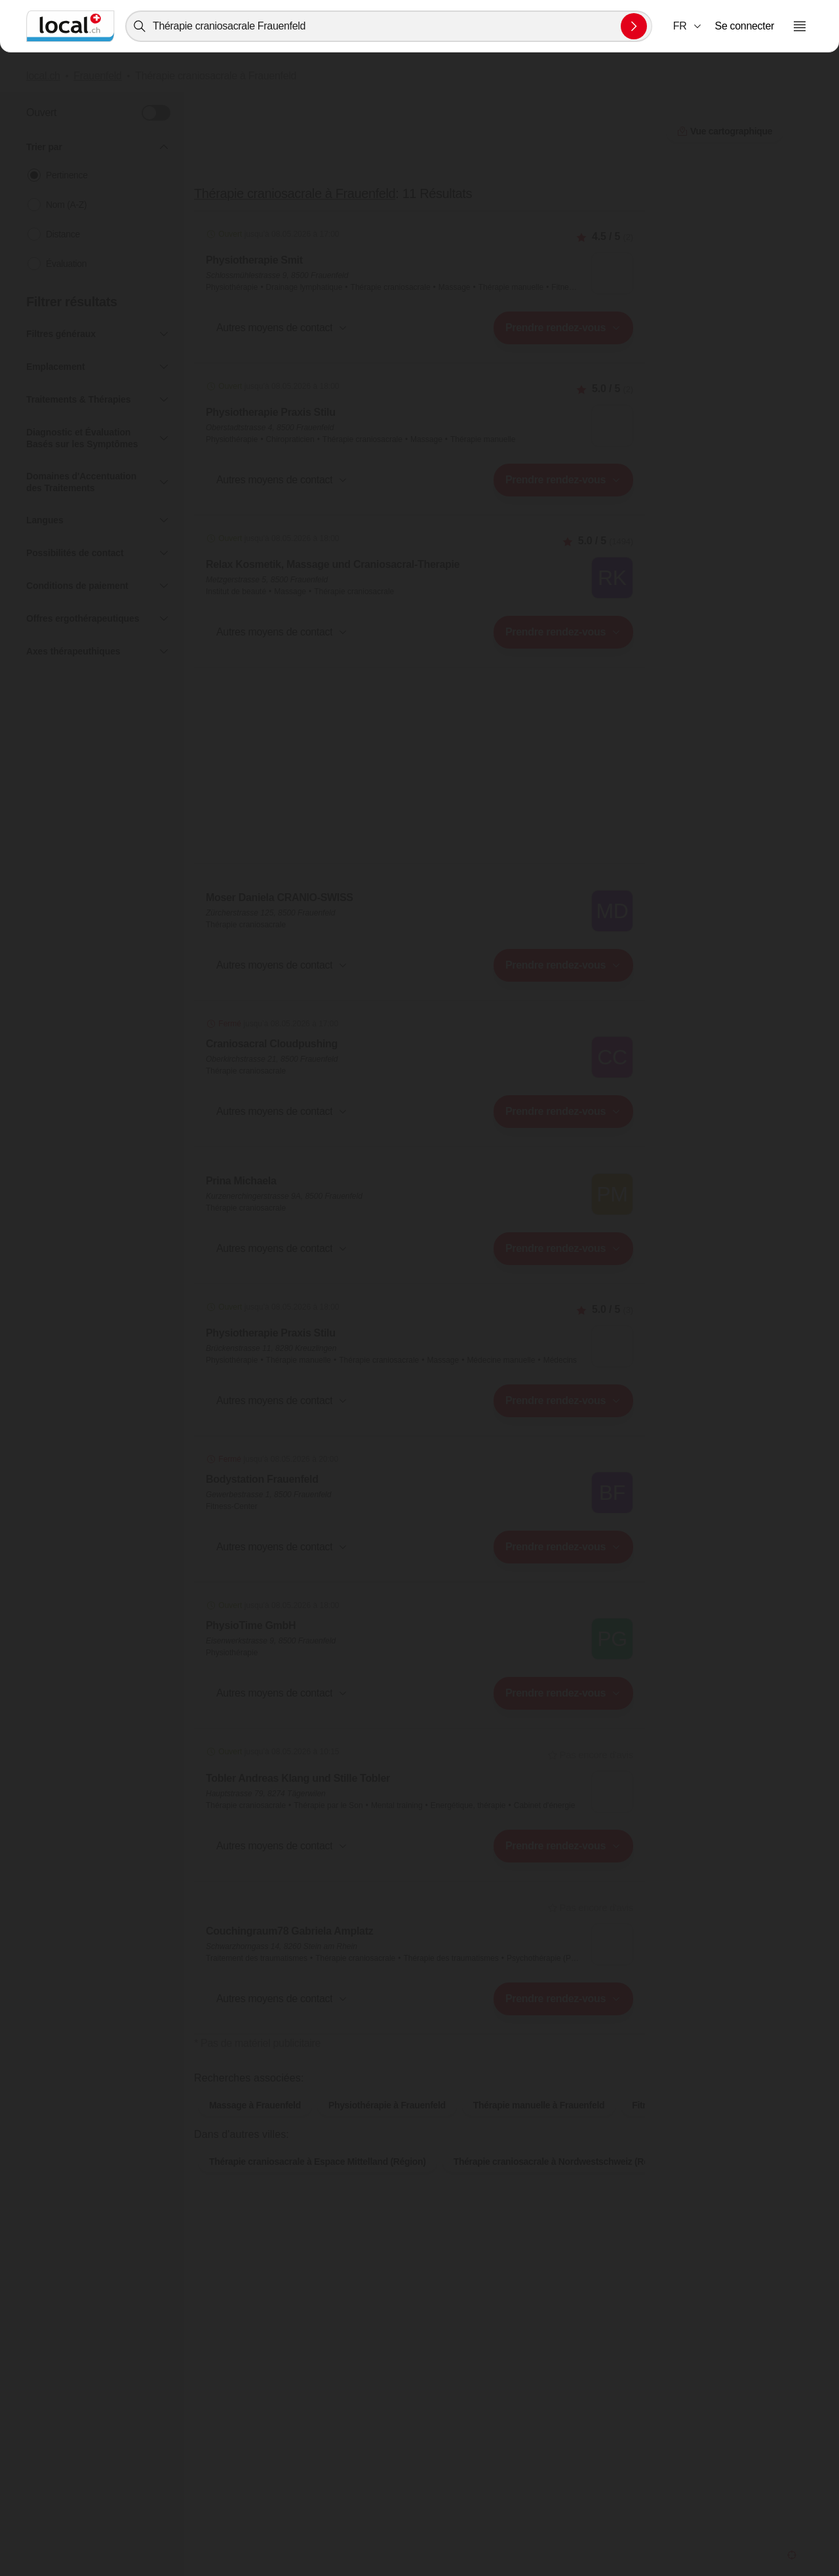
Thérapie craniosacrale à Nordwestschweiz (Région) (562, 2182)
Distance (63, 234)
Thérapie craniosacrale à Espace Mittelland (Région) (317, 2182)
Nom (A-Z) (66, 204)
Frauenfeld (97, 75)
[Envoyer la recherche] (634, 26)
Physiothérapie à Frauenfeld (387, 2126)
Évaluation (66, 263)
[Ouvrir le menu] (800, 26)
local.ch (43, 75)
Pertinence (67, 175)
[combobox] (388, 26)
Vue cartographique (419, 2064)
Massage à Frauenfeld (255, 2126)
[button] (688, 26)
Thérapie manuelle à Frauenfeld (538, 2126)
